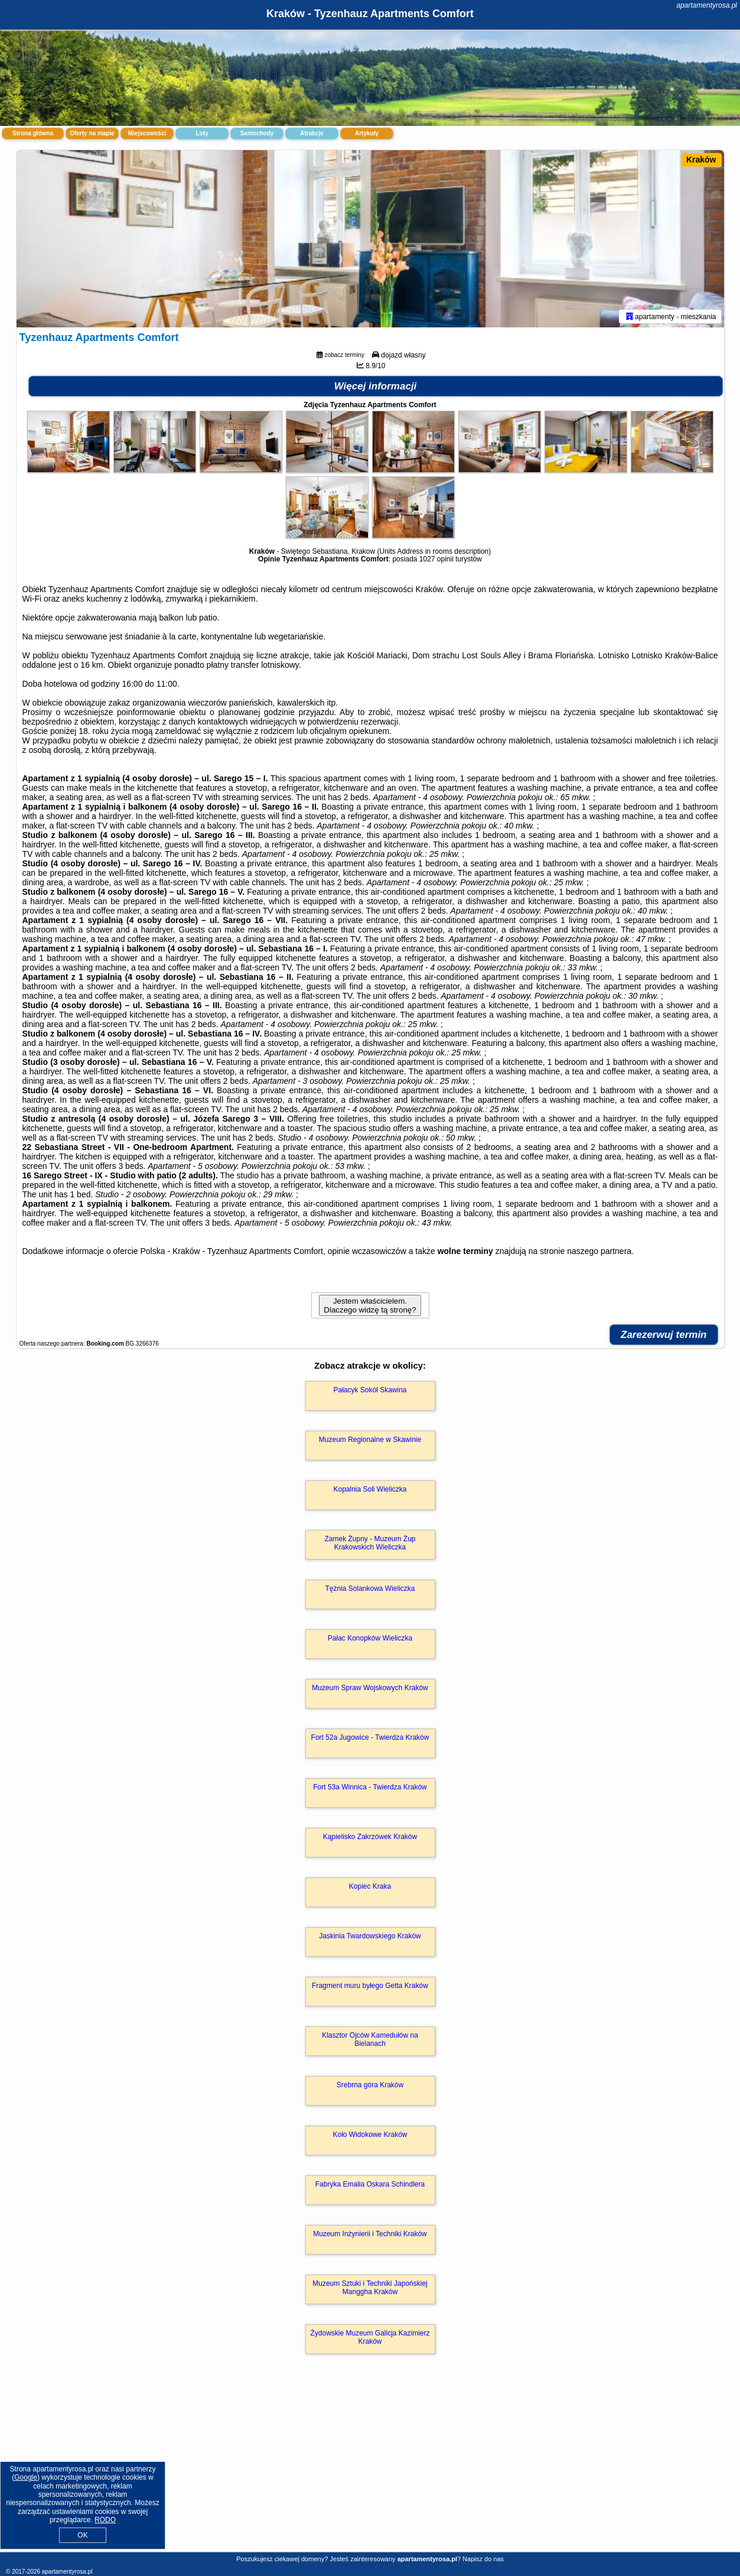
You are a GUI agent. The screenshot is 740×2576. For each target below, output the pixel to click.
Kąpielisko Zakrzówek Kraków (370, 1837)
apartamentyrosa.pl (706, 5)
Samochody (257, 133)
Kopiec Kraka (370, 1886)
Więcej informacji (375, 386)
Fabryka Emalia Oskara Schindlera (370, 2184)
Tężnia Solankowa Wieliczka (370, 1588)
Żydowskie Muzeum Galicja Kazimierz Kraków (369, 2337)
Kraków (701, 159)
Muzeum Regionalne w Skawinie (370, 1439)
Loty (201, 133)
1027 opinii (436, 559)
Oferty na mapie (92, 133)
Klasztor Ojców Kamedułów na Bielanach (370, 2039)
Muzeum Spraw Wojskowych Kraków (370, 1688)
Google (25, 2477)
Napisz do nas (483, 2558)
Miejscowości (147, 133)
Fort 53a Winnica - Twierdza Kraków (370, 1787)
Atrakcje (311, 133)
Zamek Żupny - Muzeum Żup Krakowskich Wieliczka (369, 1543)
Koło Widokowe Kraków (369, 2134)
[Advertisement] (370, 2465)
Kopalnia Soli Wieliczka (369, 1489)
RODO (105, 2520)
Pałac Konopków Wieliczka (370, 1638)
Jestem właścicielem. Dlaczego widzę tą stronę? (370, 1305)
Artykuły (367, 133)
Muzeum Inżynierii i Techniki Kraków (370, 2234)
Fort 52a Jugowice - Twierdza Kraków (370, 1737)
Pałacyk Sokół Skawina (369, 1390)
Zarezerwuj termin (664, 1334)
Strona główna (32, 133)
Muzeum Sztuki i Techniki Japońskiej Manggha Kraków (370, 2287)
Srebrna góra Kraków (370, 2085)
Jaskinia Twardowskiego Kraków (370, 1936)
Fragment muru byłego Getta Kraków (370, 1985)
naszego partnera (599, 1251)
